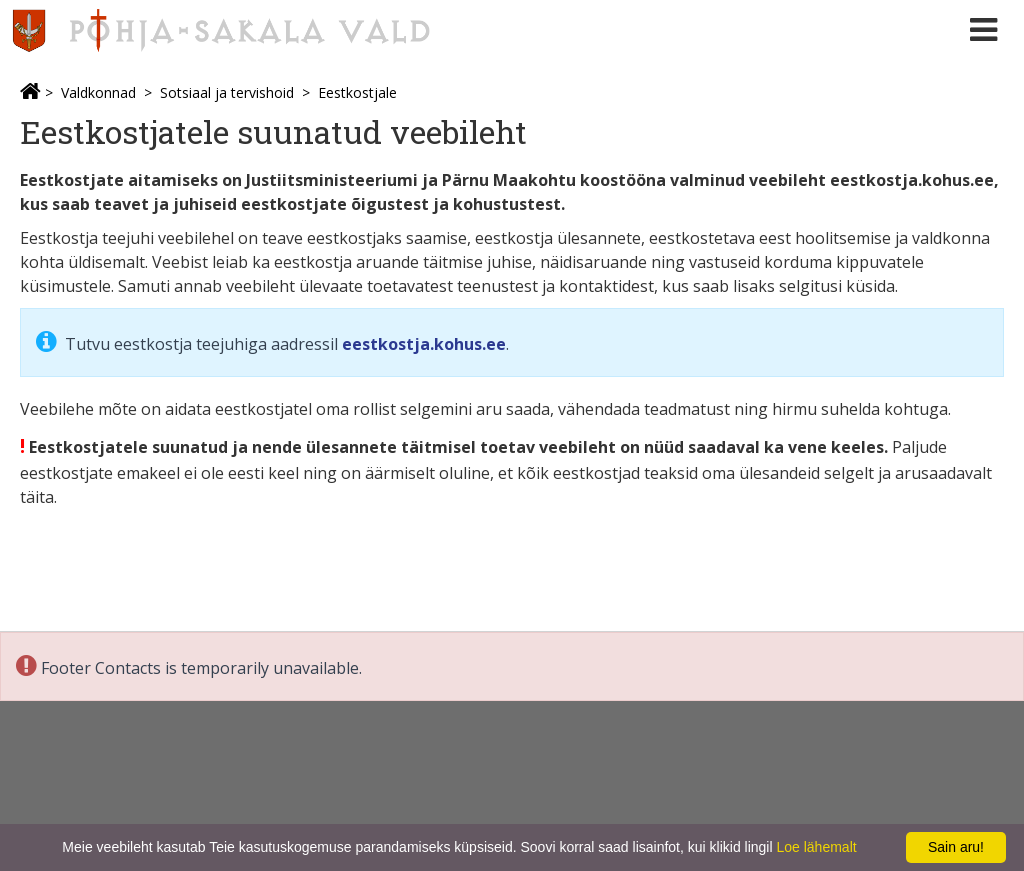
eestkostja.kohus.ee (424, 344)
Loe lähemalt (816, 847)
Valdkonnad (98, 92)
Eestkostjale (357, 92)
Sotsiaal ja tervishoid (227, 92)
